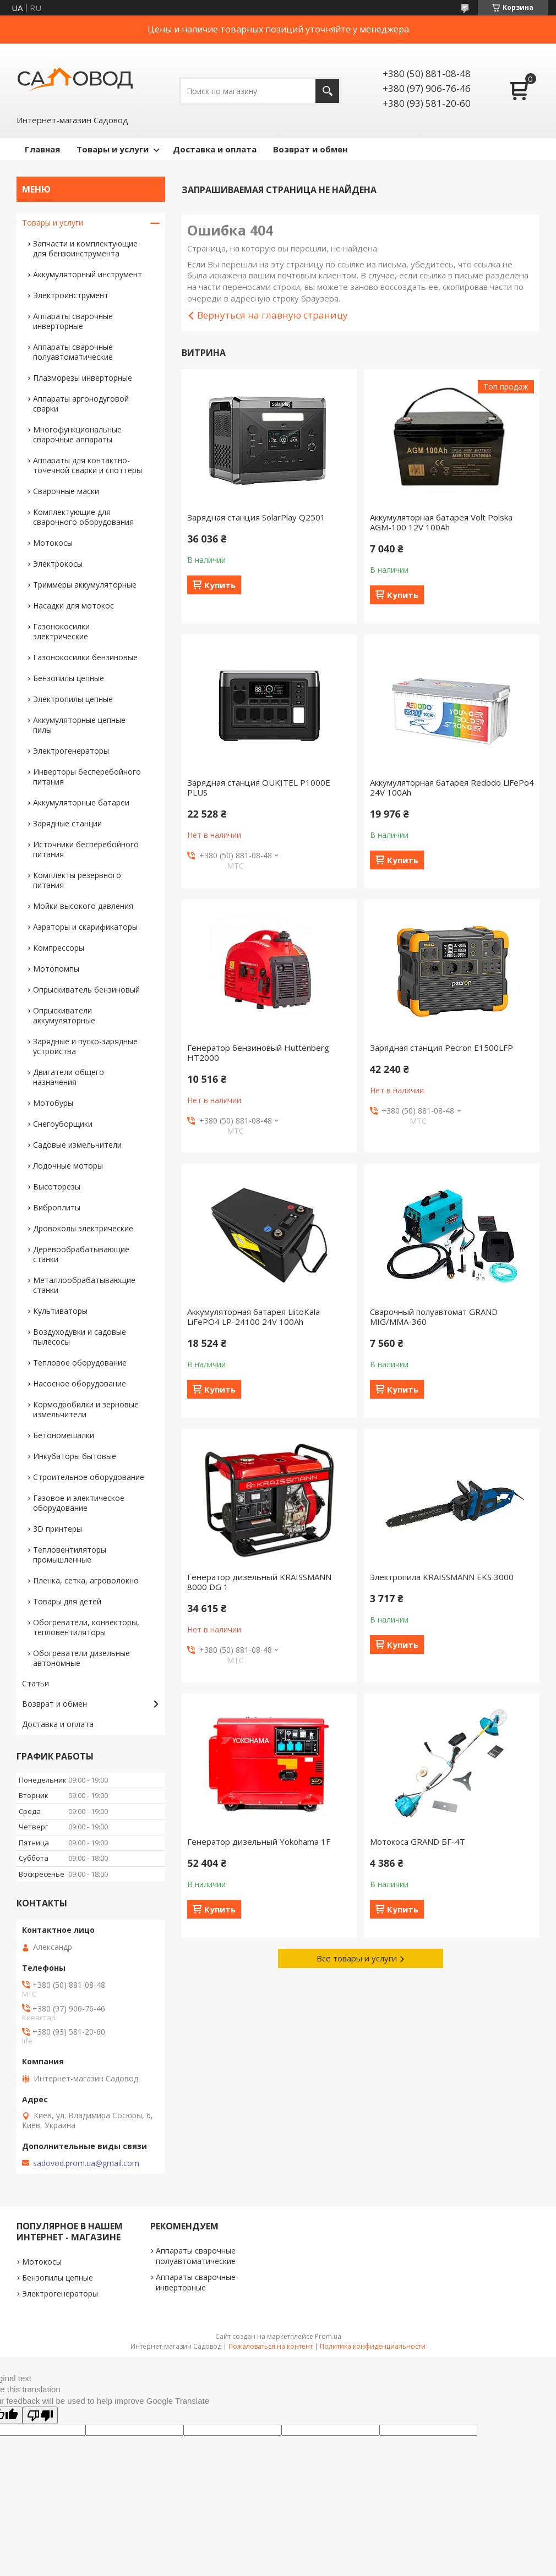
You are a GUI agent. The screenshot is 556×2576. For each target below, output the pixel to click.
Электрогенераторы (71, 751)
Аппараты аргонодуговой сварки (81, 403)
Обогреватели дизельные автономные (81, 1658)
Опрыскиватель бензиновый (86, 989)
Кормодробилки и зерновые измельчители (86, 1409)
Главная (42, 149)
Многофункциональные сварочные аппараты (77, 434)
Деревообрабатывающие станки (81, 1254)
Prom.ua (328, 2336)
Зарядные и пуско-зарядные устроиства (85, 1046)
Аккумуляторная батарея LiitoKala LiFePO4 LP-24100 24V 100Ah (253, 1317)
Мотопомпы (56, 968)
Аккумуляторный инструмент (87, 274)
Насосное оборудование (79, 1383)
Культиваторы (60, 1311)
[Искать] (327, 91)
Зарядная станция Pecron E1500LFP (441, 1048)
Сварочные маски (66, 491)
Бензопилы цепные (68, 678)
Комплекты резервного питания (77, 880)
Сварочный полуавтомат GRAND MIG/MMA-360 (434, 1317)
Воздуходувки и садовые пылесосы (79, 1337)
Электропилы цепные (73, 699)
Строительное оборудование (88, 1477)
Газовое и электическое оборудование (78, 1503)
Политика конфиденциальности (373, 2346)
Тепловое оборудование (80, 1362)
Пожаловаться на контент (270, 2346)
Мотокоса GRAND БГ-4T (417, 1841)
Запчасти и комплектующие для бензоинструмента (85, 248)
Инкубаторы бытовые (74, 1456)
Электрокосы (58, 563)
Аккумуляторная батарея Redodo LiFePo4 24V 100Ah (452, 787)
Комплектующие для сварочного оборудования (83, 517)
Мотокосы (53, 543)
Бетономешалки (63, 1435)
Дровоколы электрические (83, 1228)
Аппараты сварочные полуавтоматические (73, 352)
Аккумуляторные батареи (81, 802)
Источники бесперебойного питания (86, 849)
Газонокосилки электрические (61, 631)
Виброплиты (56, 1207)
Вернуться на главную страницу (272, 315)
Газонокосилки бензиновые (85, 657)
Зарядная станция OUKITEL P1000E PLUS (258, 787)
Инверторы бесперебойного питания (87, 776)
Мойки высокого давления (83, 906)
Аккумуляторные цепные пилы (79, 725)
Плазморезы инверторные (82, 377)
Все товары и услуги (357, 1958)
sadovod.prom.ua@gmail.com (86, 2163)
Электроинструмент (70, 295)
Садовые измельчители (77, 1144)
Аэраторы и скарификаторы (85, 927)
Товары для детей (67, 1601)
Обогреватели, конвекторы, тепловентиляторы (86, 1627)
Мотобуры (53, 1103)
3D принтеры (57, 1528)
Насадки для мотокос (73, 605)
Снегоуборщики (62, 1124)
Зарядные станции (67, 823)
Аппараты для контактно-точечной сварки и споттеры (87, 465)
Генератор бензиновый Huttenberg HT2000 (258, 1052)
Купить (220, 584)
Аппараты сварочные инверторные (73, 321)
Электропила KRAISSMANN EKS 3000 (442, 1577)
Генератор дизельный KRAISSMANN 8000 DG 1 (259, 1582)
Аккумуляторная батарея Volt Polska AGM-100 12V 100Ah (441, 522)
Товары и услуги (113, 149)
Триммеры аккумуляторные (85, 584)
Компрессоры (58, 947)
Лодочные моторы (68, 1165)
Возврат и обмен (310, 149)
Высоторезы (56, 1186)
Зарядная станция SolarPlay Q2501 (256, 517)
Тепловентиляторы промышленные (69, 1554)
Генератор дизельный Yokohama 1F (258, 1841)
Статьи (35, 1683)
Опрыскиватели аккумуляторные (64, 1015)
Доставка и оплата (215, 149)
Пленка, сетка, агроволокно (86, 1580)
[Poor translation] (40, 2415)
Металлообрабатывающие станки (84, 1285)
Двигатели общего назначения (68, 1077)
